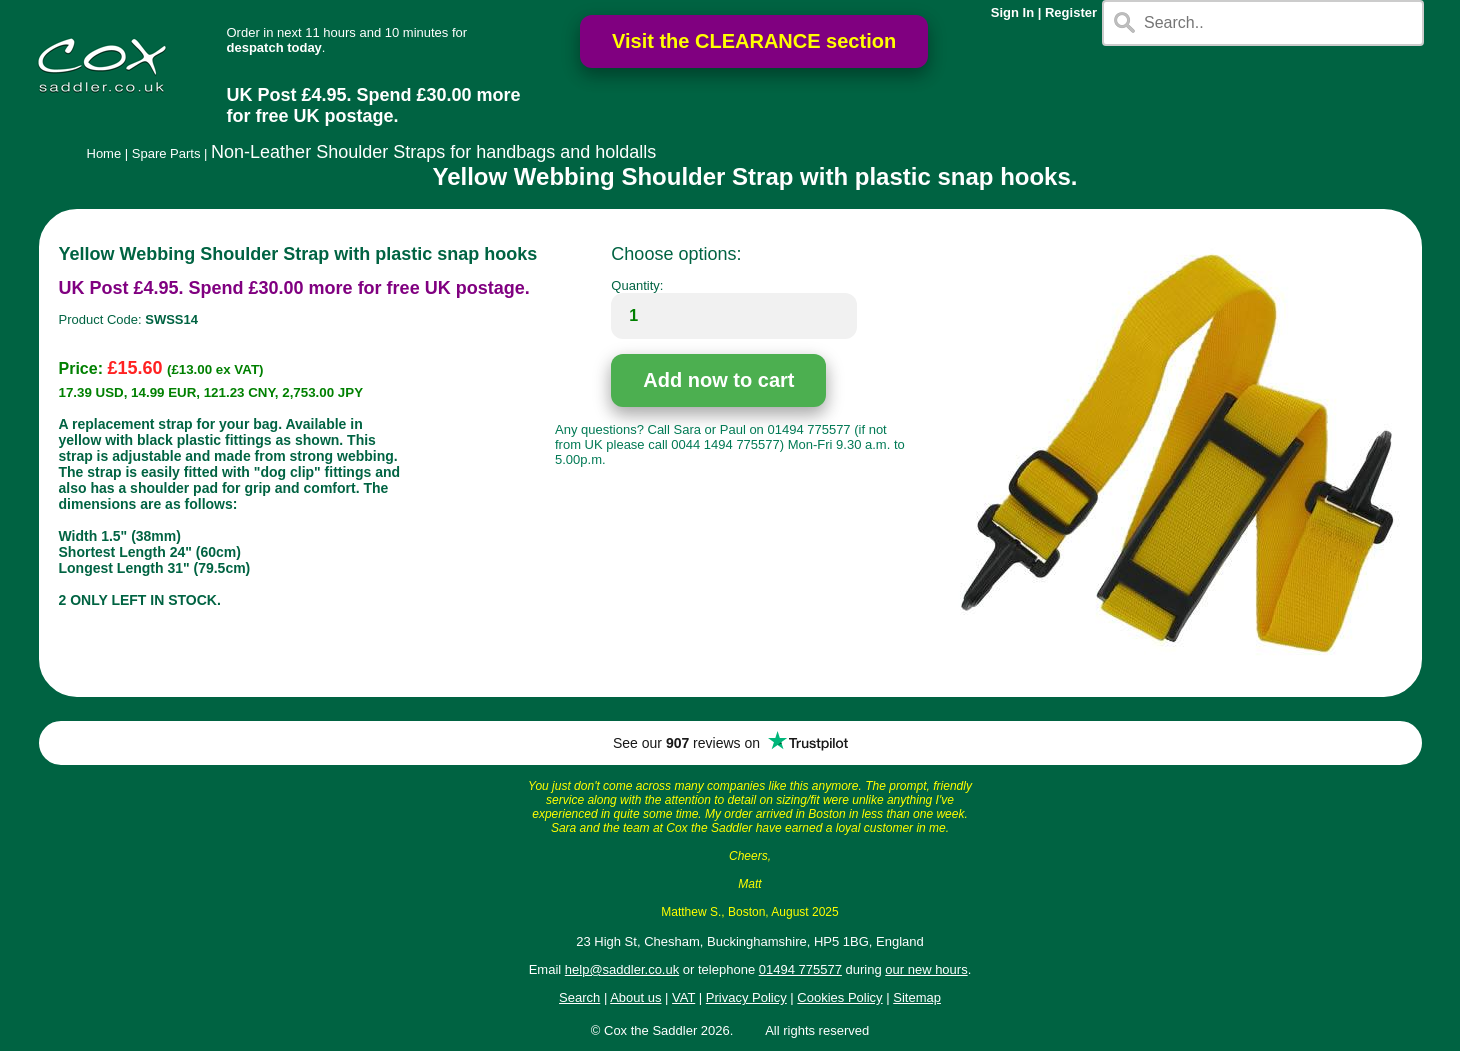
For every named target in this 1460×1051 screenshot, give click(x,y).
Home (104, 153)
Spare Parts (166, 153)
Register (1071, 12)
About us (635, 997)
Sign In (1012, 12)
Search (579, 997)
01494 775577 (800, 969)
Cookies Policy (839, 997)
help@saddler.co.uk (622, 969)
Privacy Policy (746, 997)
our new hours (926, 969)
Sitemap (917, 997)
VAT (683, 997)
